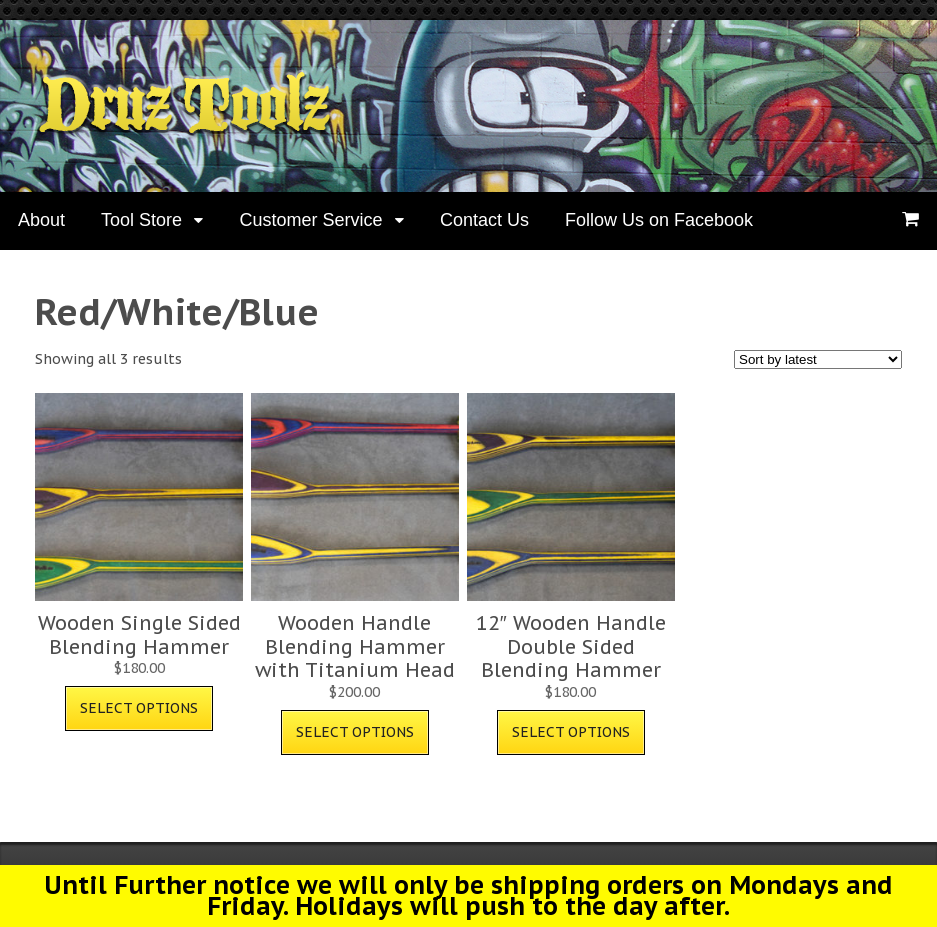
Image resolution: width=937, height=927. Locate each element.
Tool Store (141, 220)
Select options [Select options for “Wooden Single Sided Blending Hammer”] (139, 708)
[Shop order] (818, 359)
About (41, 220)
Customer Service (310, 220)
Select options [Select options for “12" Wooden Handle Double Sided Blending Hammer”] (571, 732)
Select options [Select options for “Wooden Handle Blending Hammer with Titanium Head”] (355, 732)
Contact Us (484, 220)
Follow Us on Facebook (659, 220)
